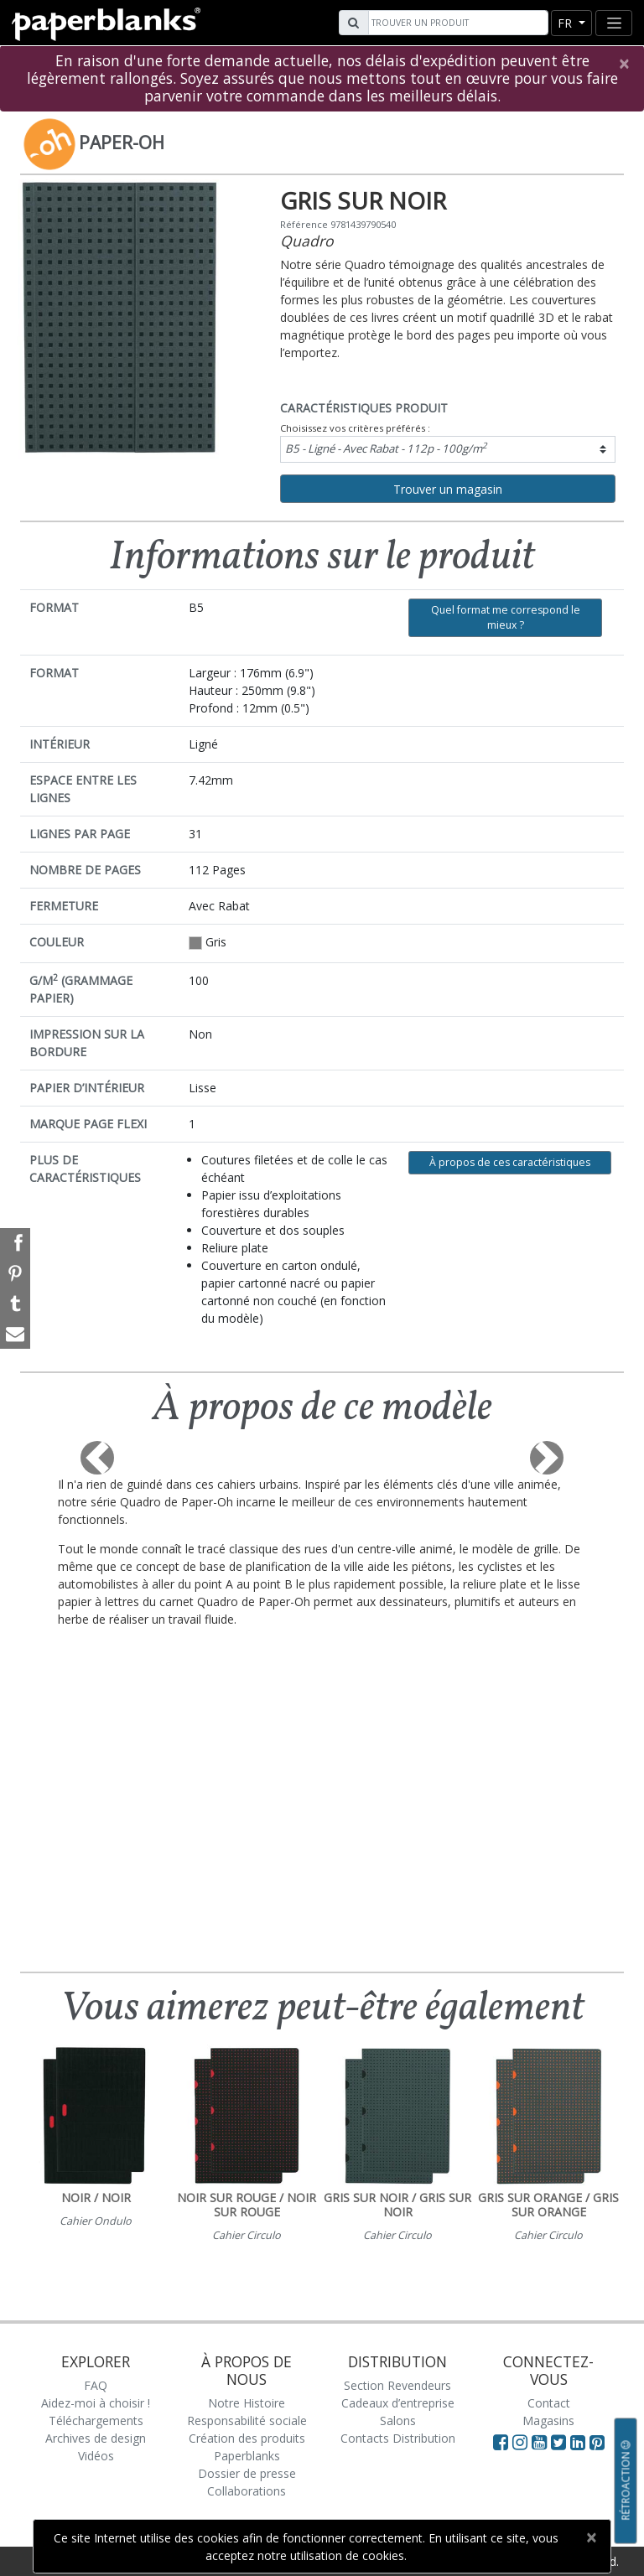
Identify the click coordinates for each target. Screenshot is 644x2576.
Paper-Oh (121, 142)
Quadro (307, 241)
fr (566, 23)
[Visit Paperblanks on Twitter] (560, 2442)
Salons (398, 2420)
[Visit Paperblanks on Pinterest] (597, 2442)
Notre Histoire (246, 2403)
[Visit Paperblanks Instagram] (519, 2442)
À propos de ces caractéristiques (509, 1162)
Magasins (548, 2420)
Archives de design (95, 2438)
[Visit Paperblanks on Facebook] (500, 2442)
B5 (386, 447)
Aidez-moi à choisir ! (95, 2403)
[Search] (456, 22)
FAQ (95, 2385)
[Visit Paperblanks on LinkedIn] (579, 2442)
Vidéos (96, 2456)
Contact (548, 2403)
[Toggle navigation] (613, 23)
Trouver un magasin (447, 489)
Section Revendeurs (397, 2385)
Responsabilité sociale (247, 2420)
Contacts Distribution (397, 2438)
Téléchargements (96, 2420)
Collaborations (246, 2491)
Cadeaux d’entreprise (397, 2403)
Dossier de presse (247, 2473)
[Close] (623, 63)
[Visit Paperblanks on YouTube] (541, 2442)
